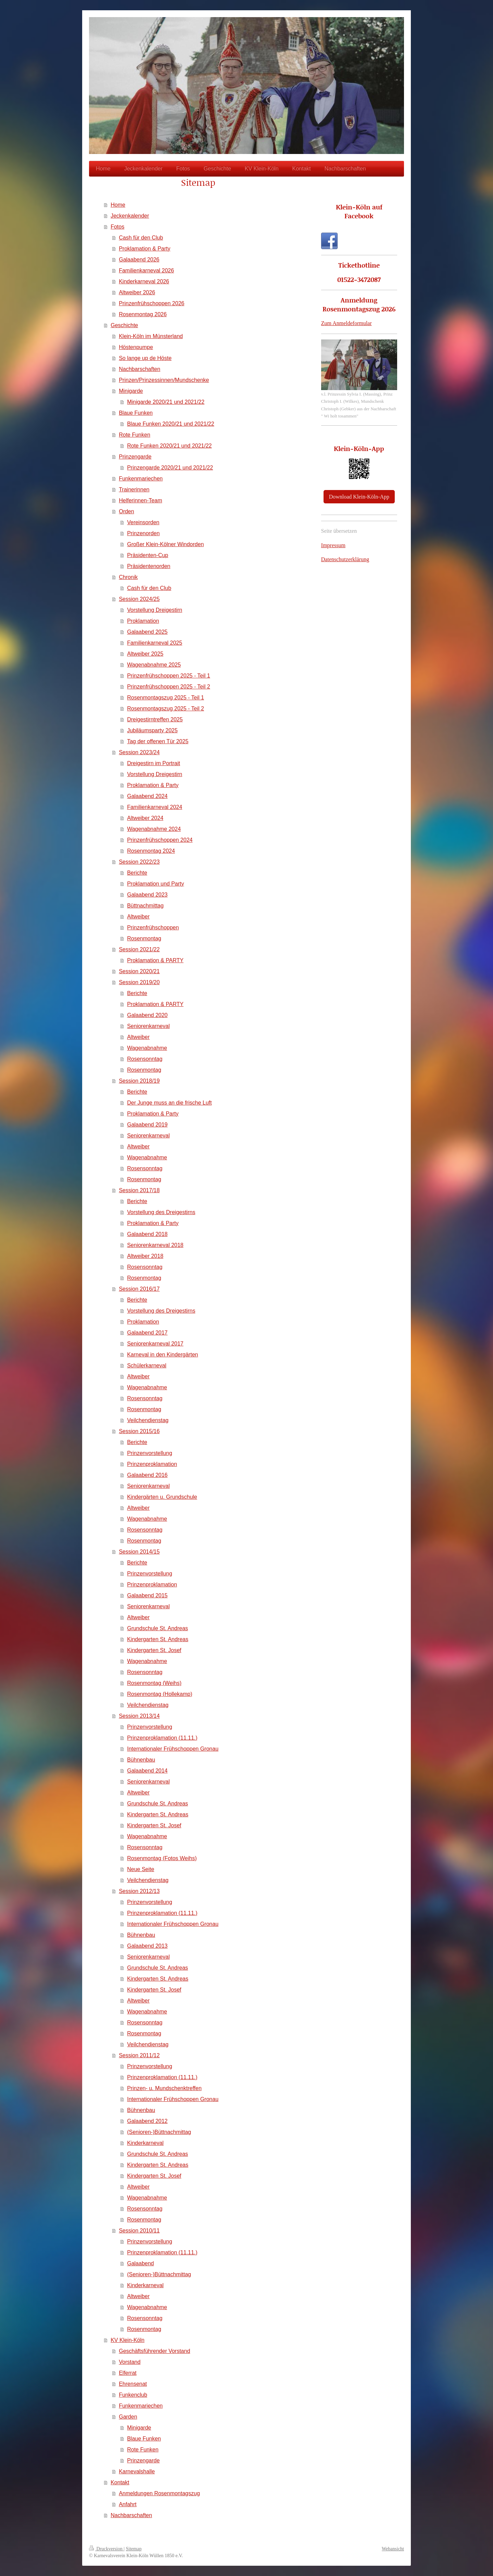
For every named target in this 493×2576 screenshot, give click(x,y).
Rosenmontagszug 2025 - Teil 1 (165, 697)
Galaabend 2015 (147, 1595)
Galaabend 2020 (147, 1015)
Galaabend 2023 (147, 895)
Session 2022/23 (139, 862)
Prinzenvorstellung (149, 1453)
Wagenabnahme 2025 (154, 665)
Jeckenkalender (130, 216)
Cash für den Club (141, 238)
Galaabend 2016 (147, 1475)
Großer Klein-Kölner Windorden (165, 544)
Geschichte (124, 325)
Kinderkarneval (145, 2143)
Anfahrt (128, 2504)
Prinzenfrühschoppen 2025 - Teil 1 (168, 676)
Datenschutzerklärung (345, 559)
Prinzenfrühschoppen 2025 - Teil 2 (168, 687)
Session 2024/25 (139, 599)
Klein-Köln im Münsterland (151, 336)
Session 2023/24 (139, 752)
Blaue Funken (136, 413)
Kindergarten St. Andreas (157, 1639)
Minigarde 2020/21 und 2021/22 (165, 402)
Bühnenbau (141, 1760)
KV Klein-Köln (127, 2340)
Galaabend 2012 (147, 2121)
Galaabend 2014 (147, 1771)
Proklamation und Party (155, 884)
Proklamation (143, 621)
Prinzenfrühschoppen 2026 (151, 303)
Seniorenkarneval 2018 (155, 1245)
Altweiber (138, 916)
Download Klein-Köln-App (359, 497)
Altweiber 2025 (145, 654)
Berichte (137, 873)
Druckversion (106, 2548)
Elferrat (128, 2373)
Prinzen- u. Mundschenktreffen (164, 2088)
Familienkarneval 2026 (146, 270)
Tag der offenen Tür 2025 (157, 741)
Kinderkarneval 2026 (144, 281)
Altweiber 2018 (145, 1256)
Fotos (117, 227)
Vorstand (129, 2362)
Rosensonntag (144, 1059)
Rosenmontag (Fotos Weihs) (162, 1858)
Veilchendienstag (147, 1420)
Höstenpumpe (136, 347)
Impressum (333, 545)
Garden (128, 2417)
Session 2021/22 (139, 949)
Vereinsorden (143, 522)
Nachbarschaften (139, 369)
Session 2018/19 (139, 1081)
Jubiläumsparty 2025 (152, 730)
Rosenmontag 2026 (143, 314)
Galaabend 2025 (147, 632)
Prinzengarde (135, 457)
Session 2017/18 (139, 1190)
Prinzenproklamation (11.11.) (162, 1738)
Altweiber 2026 (137, 292)
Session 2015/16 (139, 1431)
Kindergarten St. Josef (154, 1650)
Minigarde (131, 391)
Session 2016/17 (139, 1289)
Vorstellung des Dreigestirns (161, 1212)
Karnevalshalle (137, 2471)
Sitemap (134, 2548)
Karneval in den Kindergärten (162, 1354)
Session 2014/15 (139, 1552)
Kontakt (120, 2482)
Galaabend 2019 (147, 1125)
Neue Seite (140, 1869)
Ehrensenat (133, 2384)
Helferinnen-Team (140, 500)
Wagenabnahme (147, 1048)
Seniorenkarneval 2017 (155, 1344)
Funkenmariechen (141, 478)
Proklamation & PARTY (155, 960)
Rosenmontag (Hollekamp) (159, 1694)
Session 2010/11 (139, 2230)
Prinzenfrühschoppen (153, 927)
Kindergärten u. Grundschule (162, 1497)
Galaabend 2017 (147, 1333)
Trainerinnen (134, 489)
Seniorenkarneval (148, 1026)
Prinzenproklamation (152, 1464)
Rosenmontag (144, 938)
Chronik (128, 577)
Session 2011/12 (139, 2055)
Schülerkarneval (146, 1365)
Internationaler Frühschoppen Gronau (172, 1749)
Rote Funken (134, 435)
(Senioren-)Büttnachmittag (159, 2132)
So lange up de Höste (145, 358)
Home (118, 205)
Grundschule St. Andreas (157, 1628)
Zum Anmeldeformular (346, 323)
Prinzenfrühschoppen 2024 (159, 840)
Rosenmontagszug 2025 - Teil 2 (165, 708)
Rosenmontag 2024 (151, 851)
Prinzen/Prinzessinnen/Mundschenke (164, 380)
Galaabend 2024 (147, 796)
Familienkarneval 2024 (154, 807)
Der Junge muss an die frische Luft (169, 1103)
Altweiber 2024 (145, 818)
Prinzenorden (143, 533)
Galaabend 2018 (147, 1234)
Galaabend (140, 2263)
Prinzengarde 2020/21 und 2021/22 (170, 468)
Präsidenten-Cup (147, 555)
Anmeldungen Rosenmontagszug (159, 2493)
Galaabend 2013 (147, 1946)
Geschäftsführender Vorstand (154, 2351)
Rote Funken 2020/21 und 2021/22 (169, 446)
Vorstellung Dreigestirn (154, 610)
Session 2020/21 (139, 971)
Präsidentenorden (148, 566)
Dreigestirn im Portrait (153, 763)
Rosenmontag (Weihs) (154, 1683)
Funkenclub (133, 2395)
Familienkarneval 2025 (154, 643)
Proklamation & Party (144, 249)
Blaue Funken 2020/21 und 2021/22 (170, 424)
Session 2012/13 (139, 1891)
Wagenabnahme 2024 (154, 829)
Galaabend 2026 (139, 259)
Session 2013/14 (139, 1716)
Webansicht (393, 2548)
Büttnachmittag (145, 906)
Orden (126, 511)
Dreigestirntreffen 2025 (154, 719)
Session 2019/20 (139, 982)
